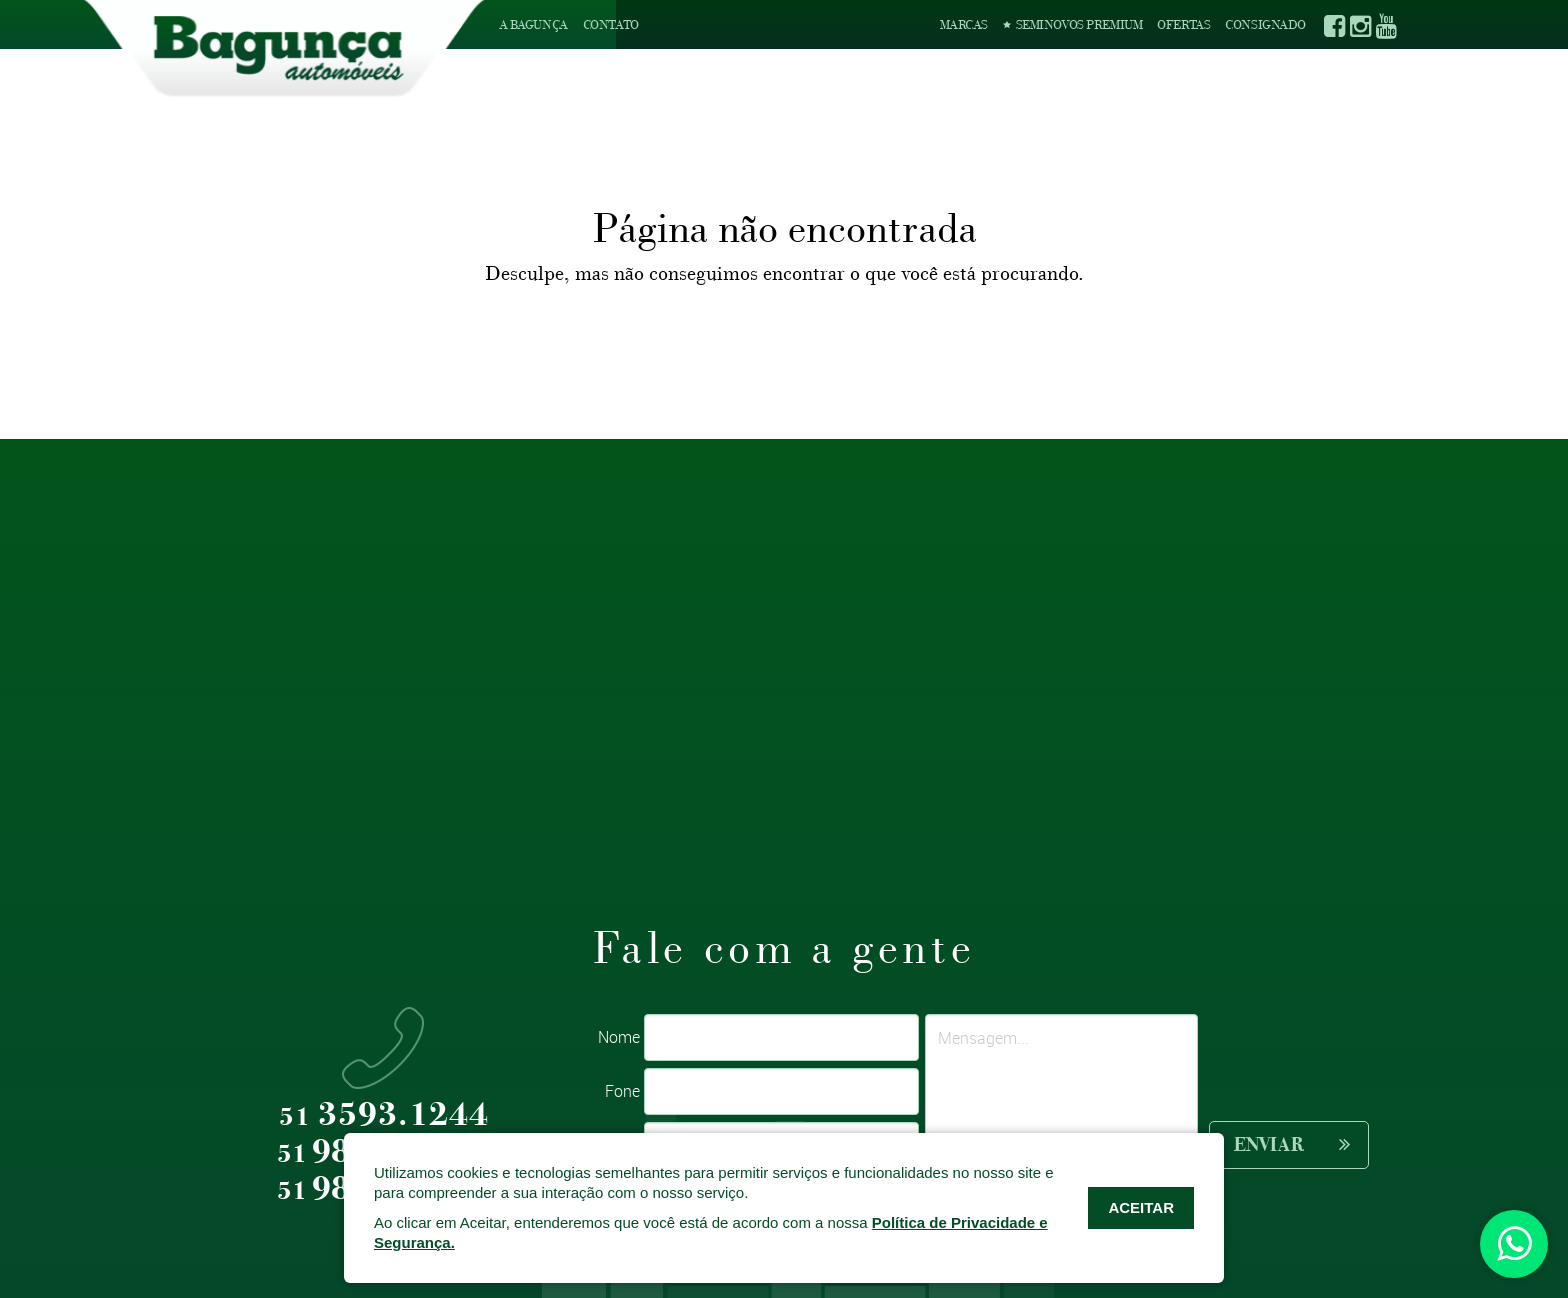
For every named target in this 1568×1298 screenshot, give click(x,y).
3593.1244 (384, 1115)
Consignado (1265, 24)
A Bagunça (533, 24)
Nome (619, 1037)
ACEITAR (1141, 1207)
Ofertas (1183, 24)
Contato (611, 24)
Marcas (964, 24)
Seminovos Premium (1072, 24)
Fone (622, 1091)
